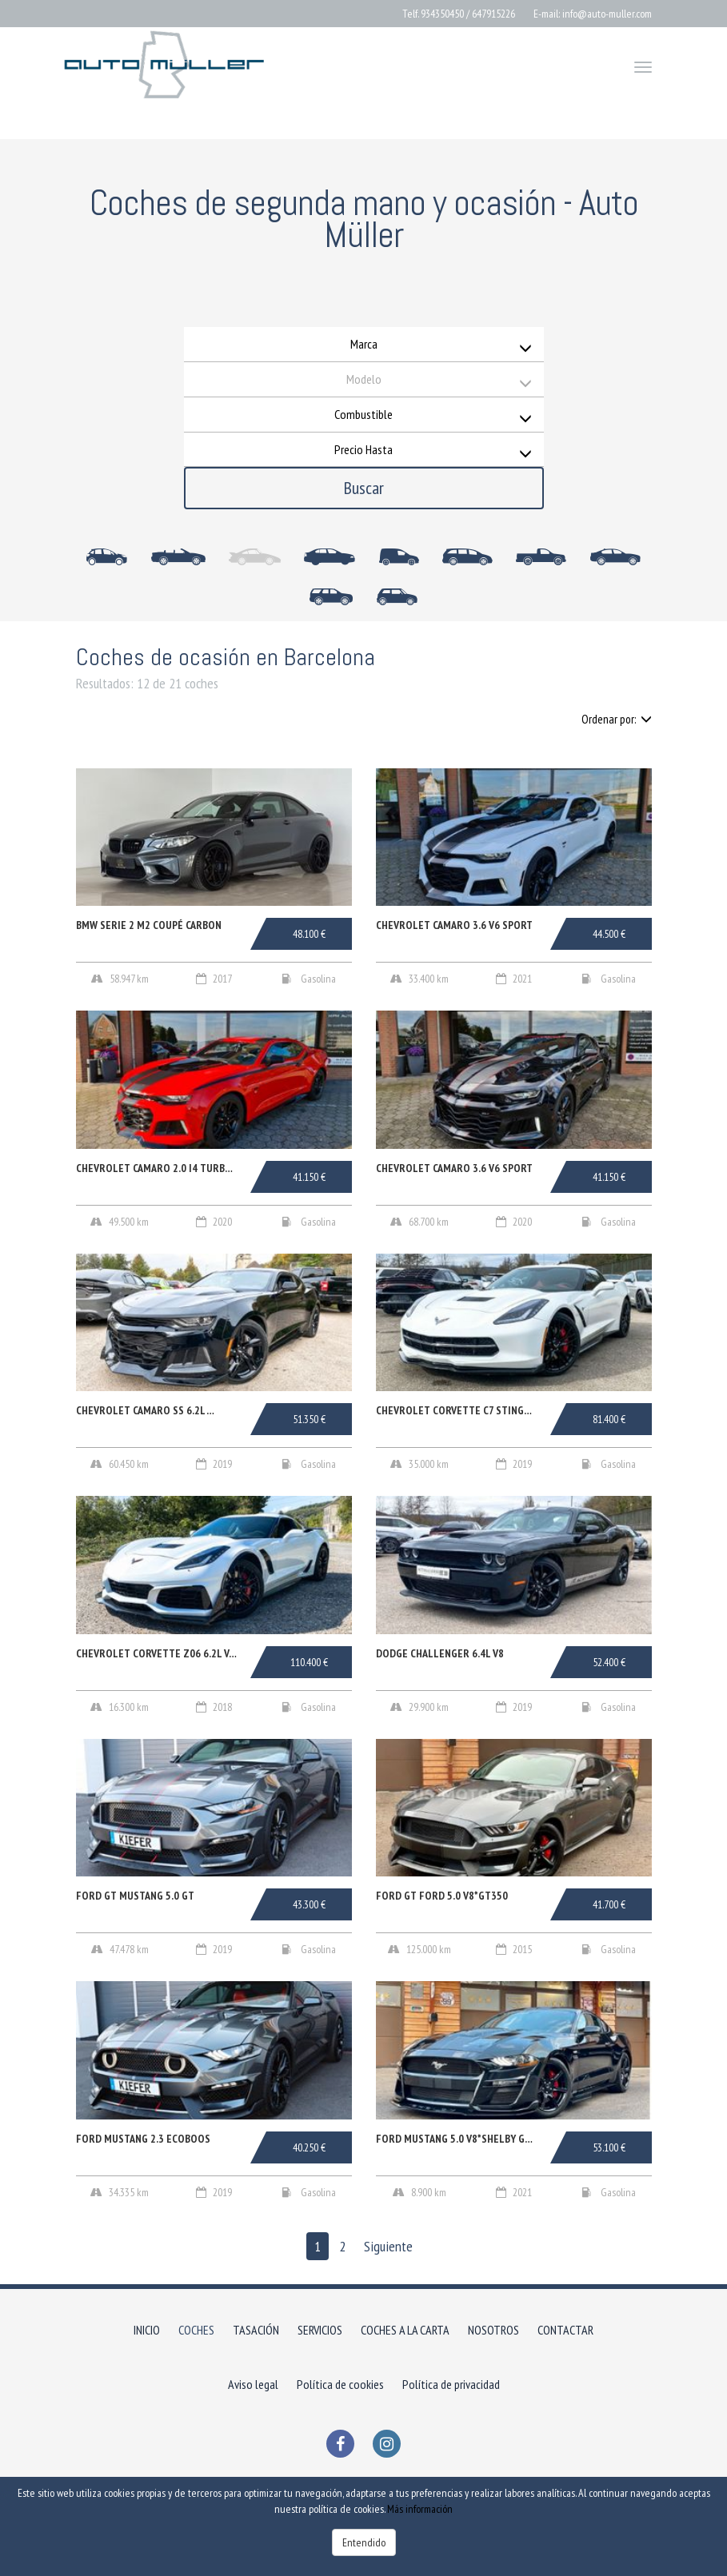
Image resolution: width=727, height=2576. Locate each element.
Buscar (364, 488)
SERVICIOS (320, 2330)
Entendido (363, 2542)
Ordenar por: (616, 719)
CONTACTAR (565, 2330)
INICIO (147, 2330)
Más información (420, 2509)
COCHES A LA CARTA (405, 2330)
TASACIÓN (256, 2330)
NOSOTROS (493, 2330)
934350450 (442, 13)
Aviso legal (253, 2384)
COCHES (196, 2330)
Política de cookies (340, 2384)
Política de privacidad (451, 2384)
